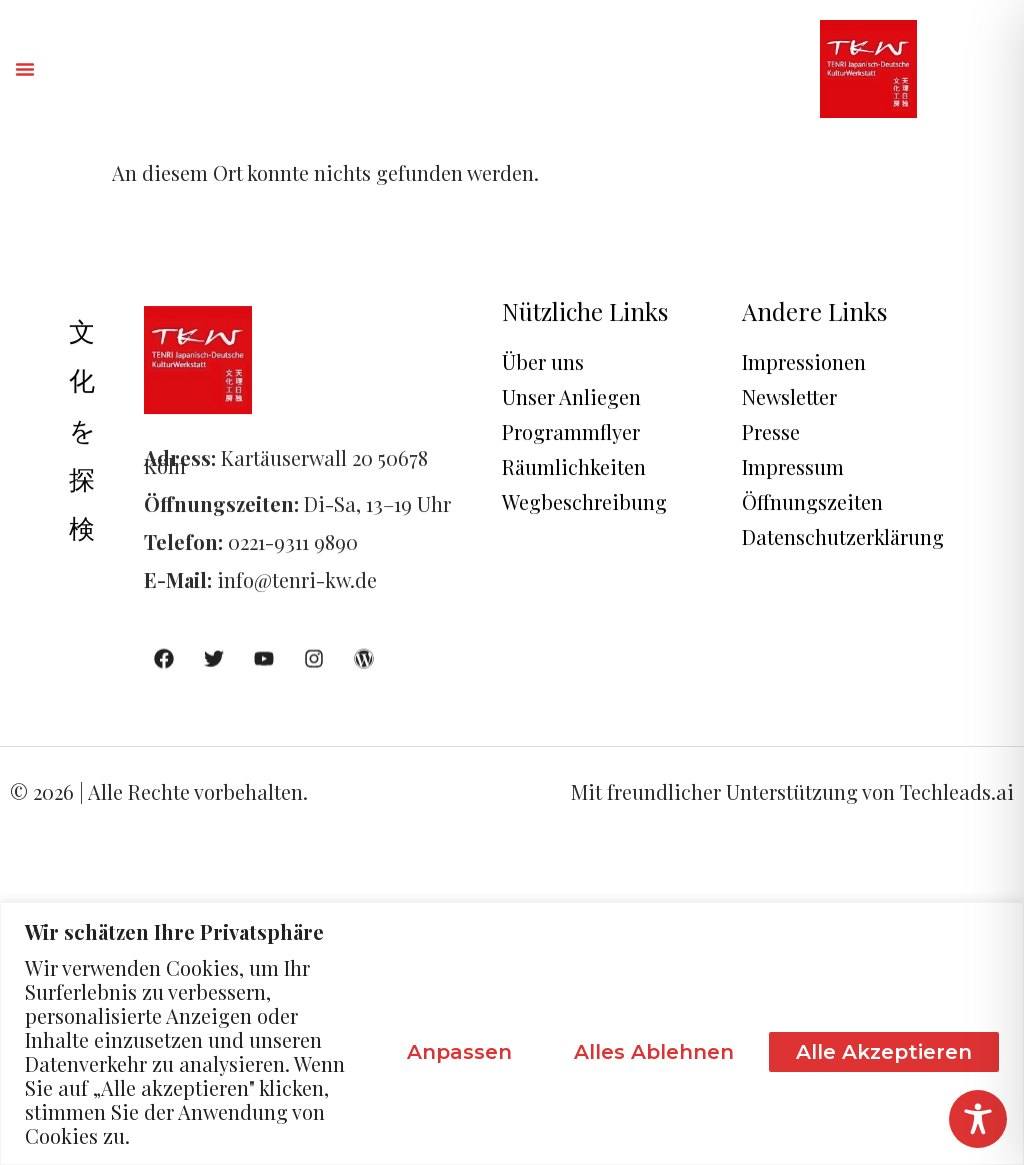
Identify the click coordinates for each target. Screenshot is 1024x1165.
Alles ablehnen (654, 1052)
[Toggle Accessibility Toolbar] (978, 1119)
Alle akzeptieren (884, 1052)
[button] (25, 69)
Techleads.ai (957, 791)
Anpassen (459, 1052)
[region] (512, 1033)
